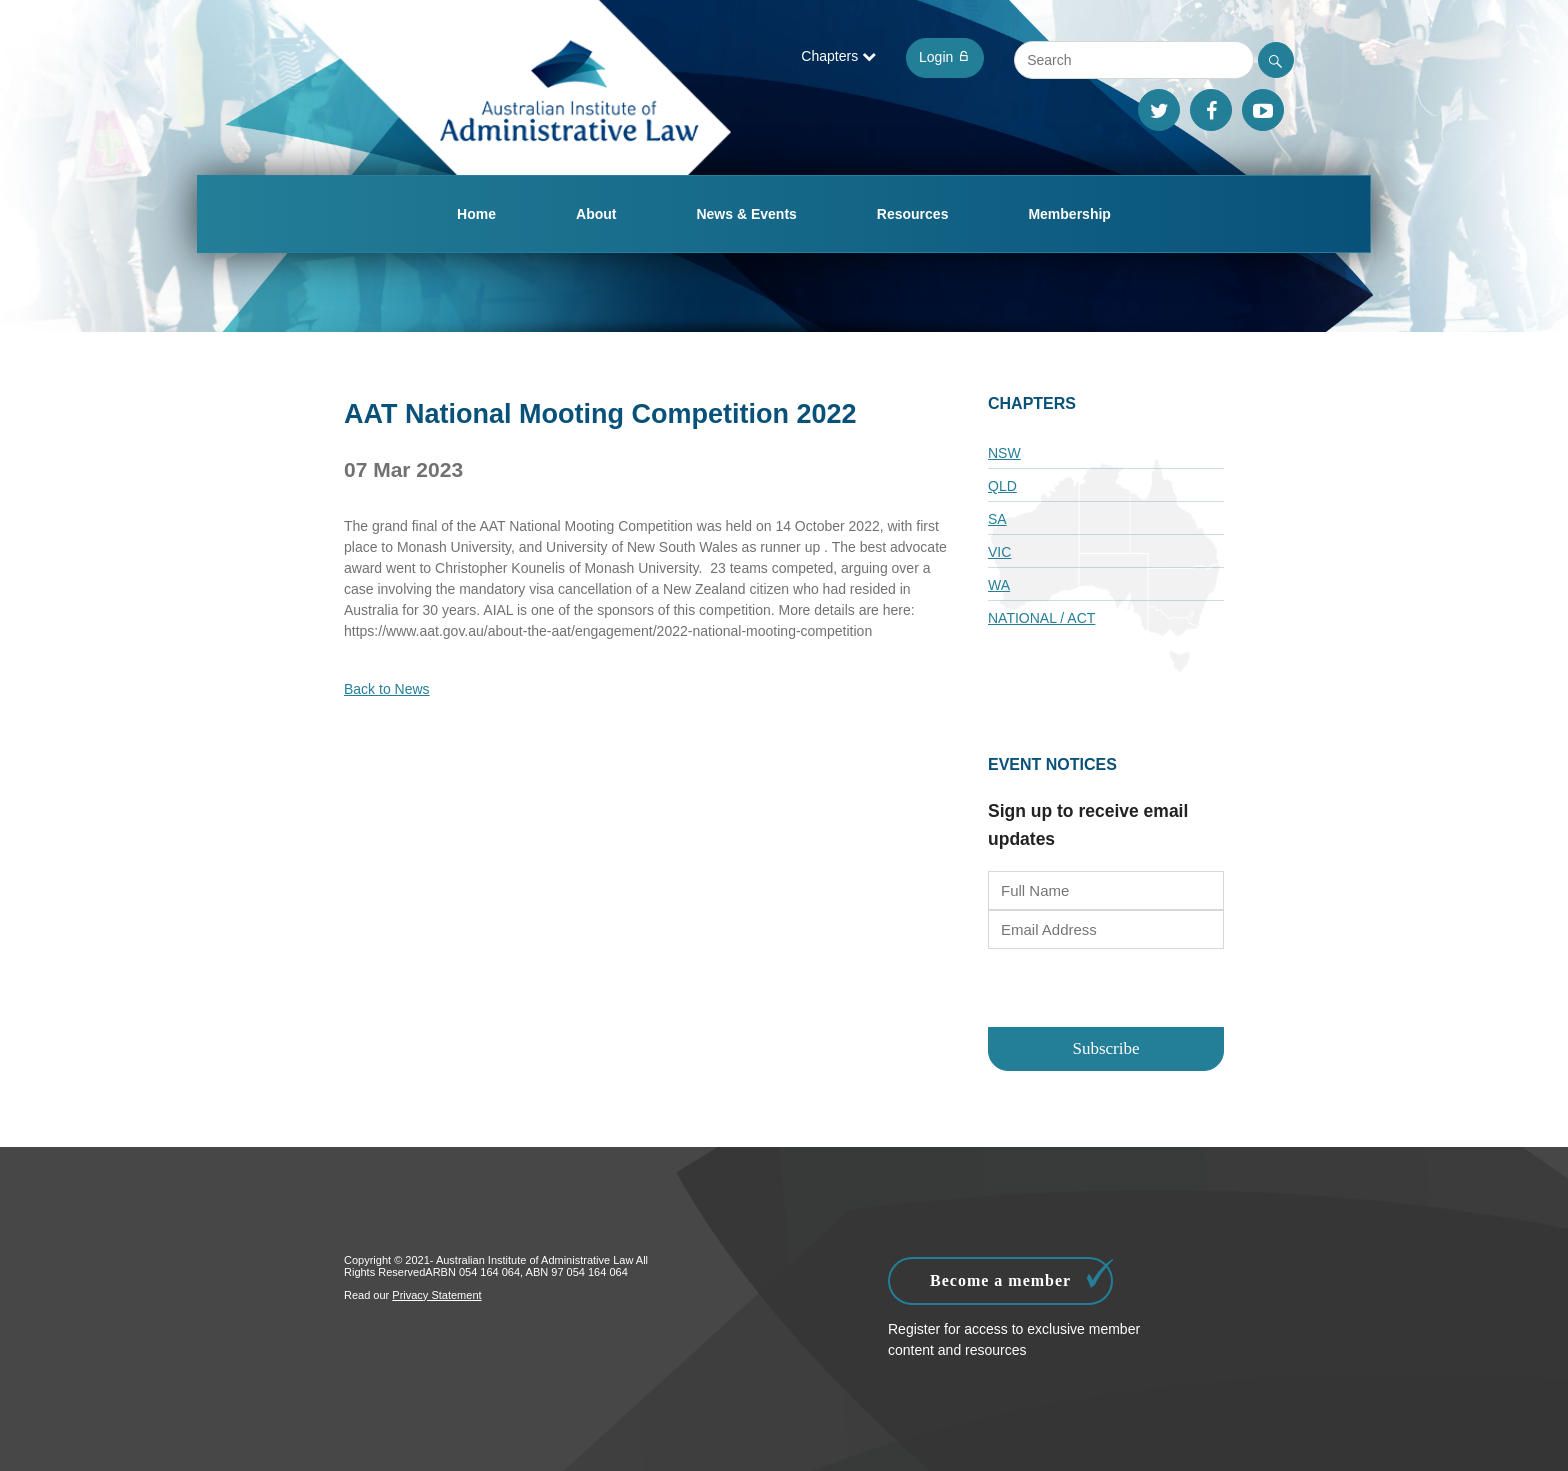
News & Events (746, 214)
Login (945, 57)
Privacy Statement (436, 1295)
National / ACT (1041, 618)
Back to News (387, 689)
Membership (1069, 214)
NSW (1004, 453)
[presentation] (1106, 989)
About (596, 214)
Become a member (1021, 1275)
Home (476, 214)
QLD (1002, 486)
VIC (999, 552)
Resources (913, 214)
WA (999, 585)
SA (997, 519)
